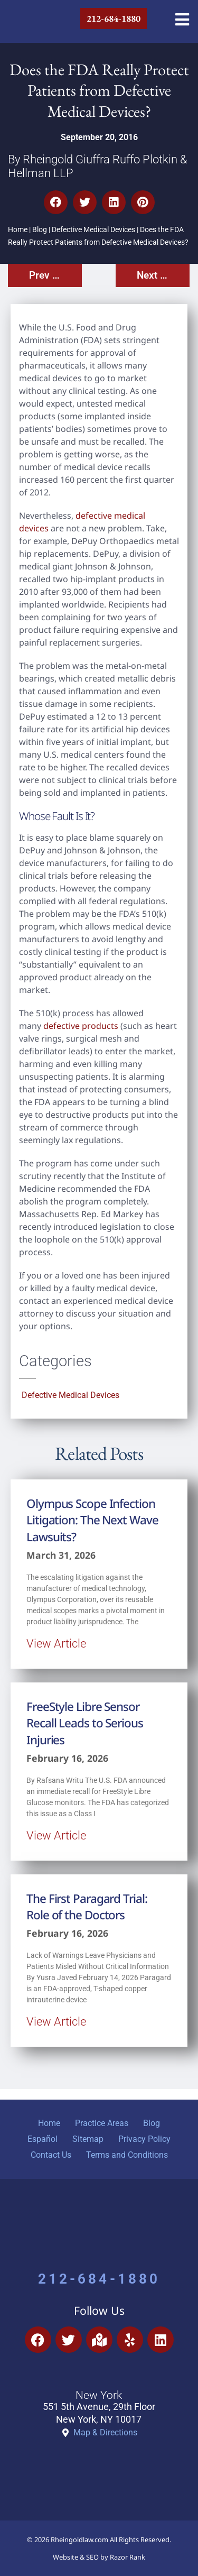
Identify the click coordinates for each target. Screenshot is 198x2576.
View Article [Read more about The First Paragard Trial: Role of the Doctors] (56, 2021)
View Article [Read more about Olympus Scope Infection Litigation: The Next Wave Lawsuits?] (56, 1643)
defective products (80, 1026)
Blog (39, 229)
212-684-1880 (99, 2279)
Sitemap (87, 2139)
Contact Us (51, 2155)
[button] (56, 202)
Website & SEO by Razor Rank (99, 2557)
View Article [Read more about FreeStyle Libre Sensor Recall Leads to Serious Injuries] (56, 1835)
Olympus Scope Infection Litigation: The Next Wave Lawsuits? (92, 1520)
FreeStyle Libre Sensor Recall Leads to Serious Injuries (84, 1723)
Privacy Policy (144, 2139)
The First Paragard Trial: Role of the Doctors (86, 1906)
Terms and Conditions (127, 2155)
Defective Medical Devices (93, 229)
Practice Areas (101, 2123)
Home (17, 229)
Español (42, 2139)
